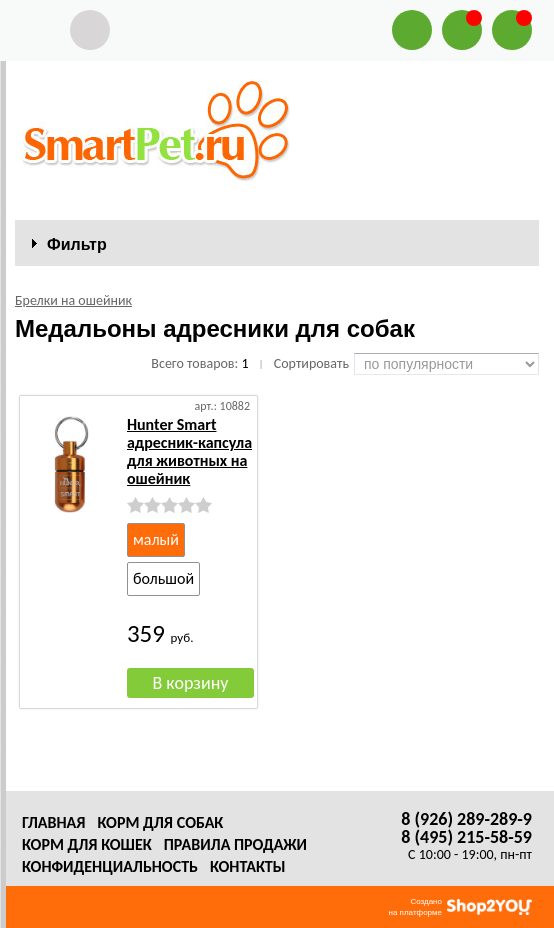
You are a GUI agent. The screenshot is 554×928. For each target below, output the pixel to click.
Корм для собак (160, 822)
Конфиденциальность (110, 866)
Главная (53, 822)
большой (163, 578)
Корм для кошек (87, 844)
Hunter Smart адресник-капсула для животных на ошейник (189, 451)
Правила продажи (235, 844)
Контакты (248, 866)
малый (156, 539)
